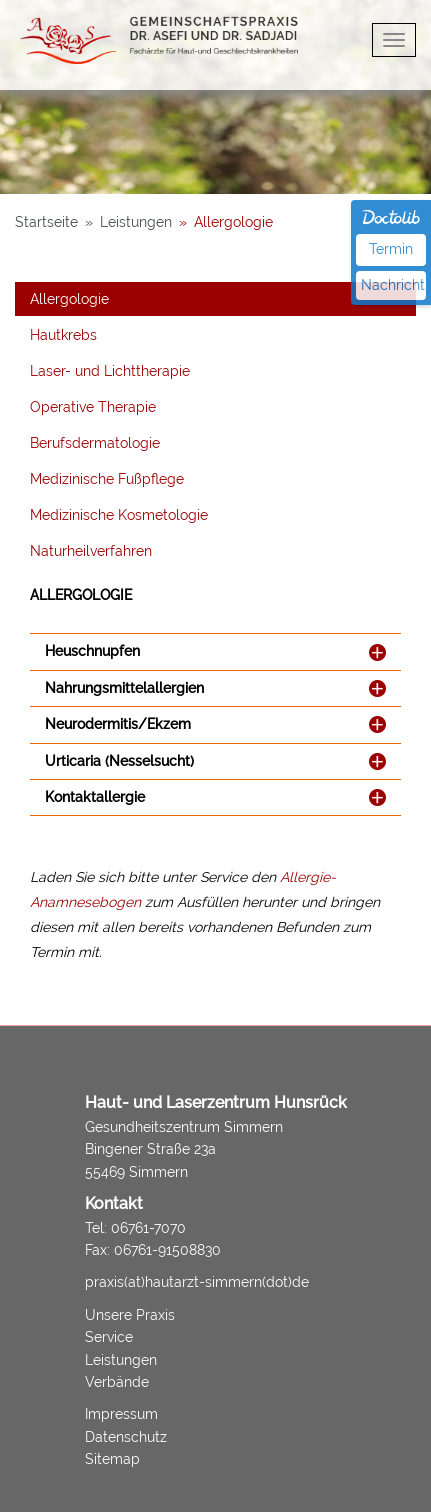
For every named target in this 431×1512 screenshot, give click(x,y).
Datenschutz (126, 1437)
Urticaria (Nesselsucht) (119, 761)
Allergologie (69, 299)
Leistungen (121, 1360)
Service (109, 1337)
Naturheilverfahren (91, 551)
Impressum (121, 1414)
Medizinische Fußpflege (107, 479)
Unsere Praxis (130, 1315)
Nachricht (393, 285)
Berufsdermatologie (95, 443)
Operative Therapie (93, 407)
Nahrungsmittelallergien (124, 688)
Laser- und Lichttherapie (110, 371)
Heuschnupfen (92, 651)
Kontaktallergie (95, 797)
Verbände (117, 1382)
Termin (391, 249)
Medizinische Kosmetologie (119, 515)
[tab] (215, 651)
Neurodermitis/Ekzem (118, 724)
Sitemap (112, 1459)
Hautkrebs (63, 335)
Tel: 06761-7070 (135, 1228)
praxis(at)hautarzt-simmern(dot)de (197, 1282)
